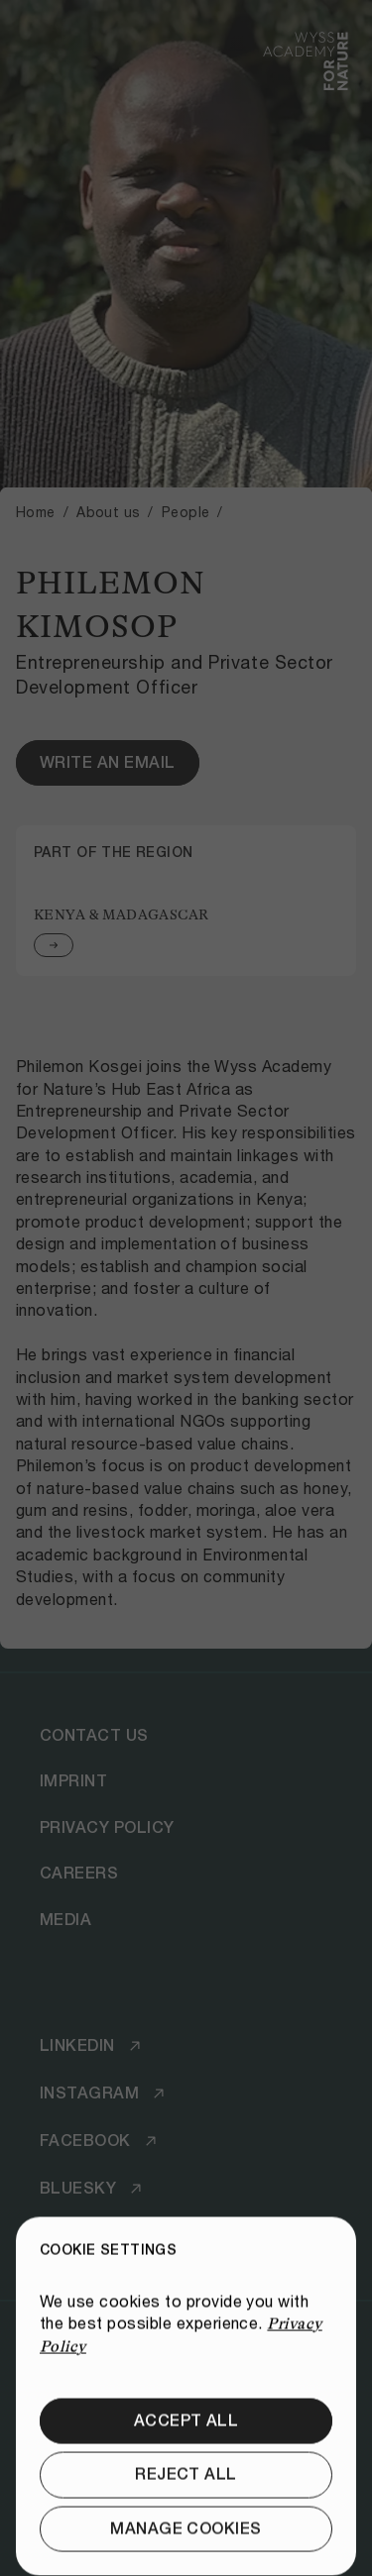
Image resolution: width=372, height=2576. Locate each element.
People (186, 511)
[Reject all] (186, 2540)
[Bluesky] (94, 2188)
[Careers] (79, 1873)
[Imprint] (73, 1782)
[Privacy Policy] (107, 1828)
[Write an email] (107, 763)
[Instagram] (105, 2093)
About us (108, 511)
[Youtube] (95, 2236)
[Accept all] (186, 2487)
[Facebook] (101, 2141)
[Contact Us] (94, 1736)
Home (36, 511)
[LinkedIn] (93, 2046)
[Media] (65, 1920)
